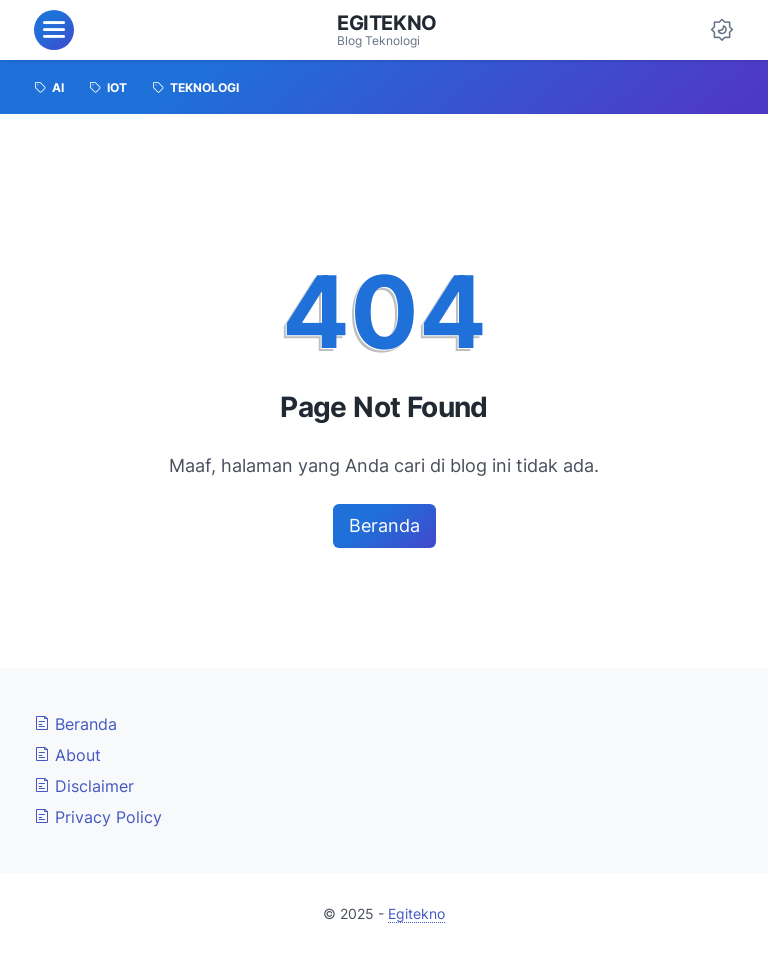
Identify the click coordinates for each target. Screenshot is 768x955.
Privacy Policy (98, 817)
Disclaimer (84, 786)
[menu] (54, 30)
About (67, 755)
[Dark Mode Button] (722, 30)
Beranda (384, 525)
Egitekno (387, 23)
